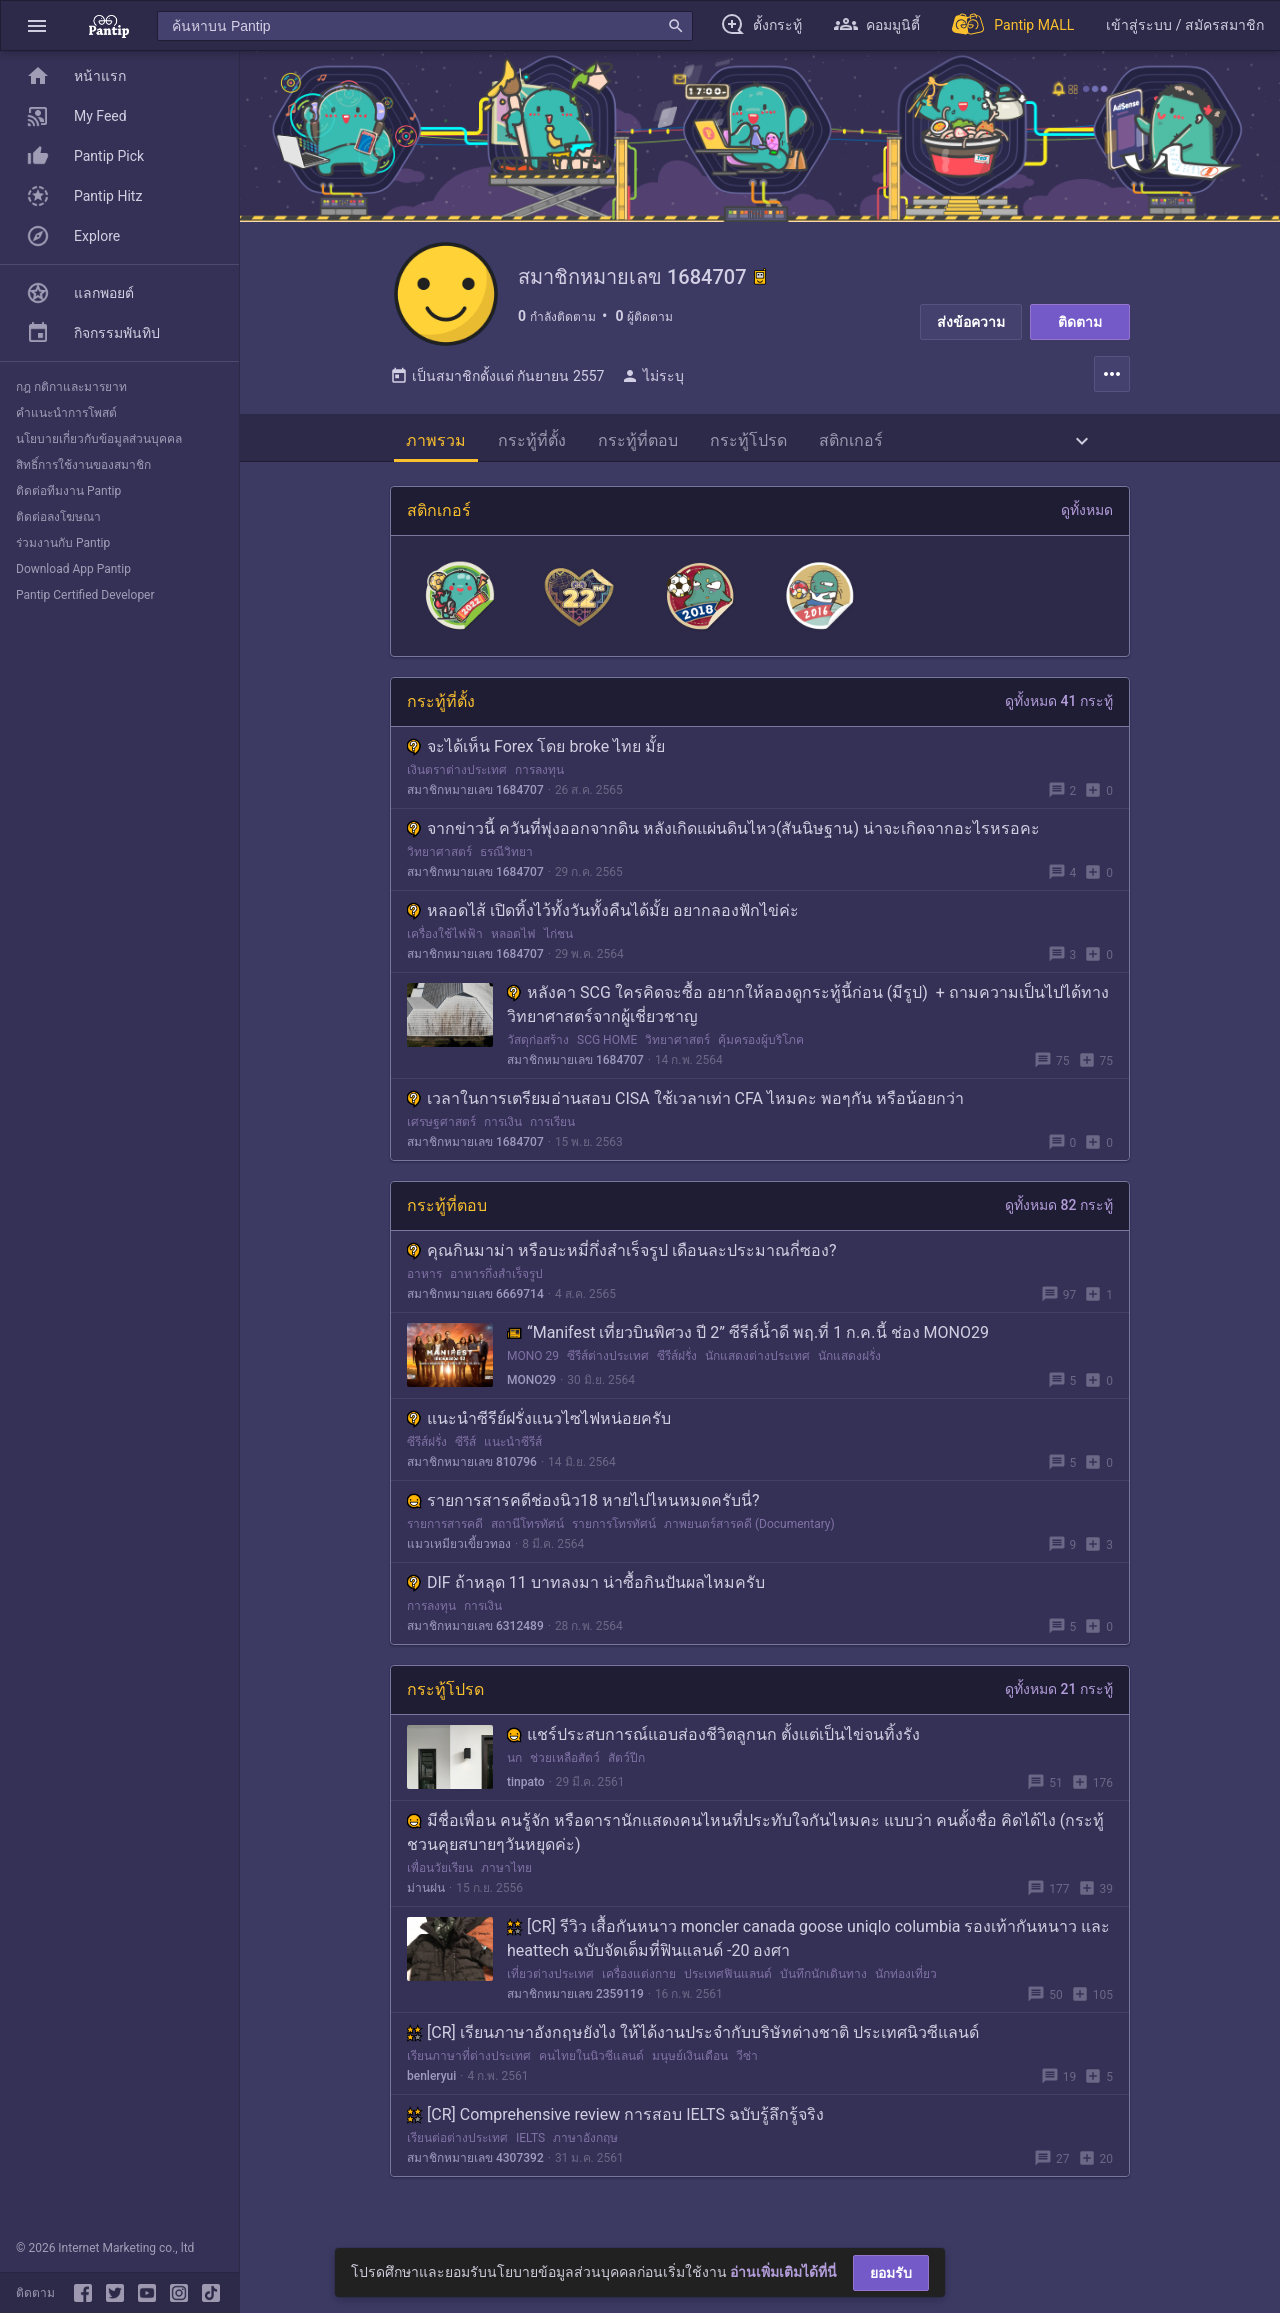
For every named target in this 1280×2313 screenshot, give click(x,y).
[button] (37, 25)
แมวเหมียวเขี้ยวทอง (459, 1560)
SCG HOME (607, 1056)
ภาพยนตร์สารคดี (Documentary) (749, 1540)
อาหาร (424, 1290)
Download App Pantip (73, 569)
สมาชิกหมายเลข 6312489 (475, 1642)
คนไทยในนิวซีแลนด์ (591, 2072)
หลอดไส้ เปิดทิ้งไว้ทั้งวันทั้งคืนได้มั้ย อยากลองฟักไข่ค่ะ (603, 926)
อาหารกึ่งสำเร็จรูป (496, 1290)
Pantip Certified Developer (85, 595)
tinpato (526, 1798)
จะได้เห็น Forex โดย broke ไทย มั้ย (536, 762)
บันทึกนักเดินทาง (823, 1990)
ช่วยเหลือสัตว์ (565, 1774)
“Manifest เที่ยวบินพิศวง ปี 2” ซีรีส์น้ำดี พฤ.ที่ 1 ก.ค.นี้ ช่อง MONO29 (748, 1348)
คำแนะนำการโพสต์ (66, 413)
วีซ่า (747, 2072)
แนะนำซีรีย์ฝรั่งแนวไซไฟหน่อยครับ (539, 1434)
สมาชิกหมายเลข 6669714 (475, 1310)
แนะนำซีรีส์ (513, 1458)
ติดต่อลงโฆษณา (58, 517)
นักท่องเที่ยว (906, 1990)
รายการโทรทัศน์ (614, 1540)
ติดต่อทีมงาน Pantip (68, 491)
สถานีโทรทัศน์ (527, 1540)
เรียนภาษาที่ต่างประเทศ (469, 2072)
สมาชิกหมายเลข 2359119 (575, 2010)
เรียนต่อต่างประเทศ (457, 2154)
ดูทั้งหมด (1087, 526)
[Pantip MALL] (1013, 25)
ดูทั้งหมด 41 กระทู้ (1059, 717)
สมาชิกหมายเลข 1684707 (475, 806)
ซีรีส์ (465, 1458)
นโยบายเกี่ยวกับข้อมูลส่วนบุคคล (99, 439)
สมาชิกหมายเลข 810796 (472, 1478)
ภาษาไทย (506, 1884)
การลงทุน (539, 786)
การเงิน (503, 1138)
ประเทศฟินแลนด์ (728, 1990)
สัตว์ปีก (626, 1774)
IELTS (530, 2154)
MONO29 (531, 1396)
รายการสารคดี (445, 1540)
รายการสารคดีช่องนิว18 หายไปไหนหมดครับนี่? (583, 1516)
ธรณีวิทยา (506, 868)
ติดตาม (1080, 322)
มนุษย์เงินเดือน (690, 2072)
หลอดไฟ (513, 950)
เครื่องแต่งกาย (639, 1990)
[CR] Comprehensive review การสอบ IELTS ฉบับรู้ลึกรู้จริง (615, 2130)
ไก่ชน (558, 950)
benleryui (431, 2092)
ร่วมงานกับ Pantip (63, 543)
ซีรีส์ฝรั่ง (677, 1372)
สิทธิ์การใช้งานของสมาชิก (83, 465)
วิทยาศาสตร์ (439, 868)
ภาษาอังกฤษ (585, 2154)
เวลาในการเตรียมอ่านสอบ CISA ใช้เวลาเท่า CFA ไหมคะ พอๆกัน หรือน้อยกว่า (685, 1114)
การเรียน (552, 1138)
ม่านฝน (426, 1904)
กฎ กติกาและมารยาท (71, 387)
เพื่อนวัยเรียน (440, 1884)
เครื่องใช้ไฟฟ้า (445, 950)
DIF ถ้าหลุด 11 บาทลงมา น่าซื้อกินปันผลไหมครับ (586, 1598)
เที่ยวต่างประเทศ (550, 1990)
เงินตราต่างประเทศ (457, 786)
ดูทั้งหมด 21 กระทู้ (1059, 1705)
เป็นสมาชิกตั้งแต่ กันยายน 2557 (497, 392)
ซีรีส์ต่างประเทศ (608, 1372)
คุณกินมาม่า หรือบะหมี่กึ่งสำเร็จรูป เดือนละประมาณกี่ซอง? (622, 1266)
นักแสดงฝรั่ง (849, 1372)
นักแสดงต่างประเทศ (757, 1372)
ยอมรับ (891, 2273)
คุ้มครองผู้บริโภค (761, 1056)
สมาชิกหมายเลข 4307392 (475, 2174)
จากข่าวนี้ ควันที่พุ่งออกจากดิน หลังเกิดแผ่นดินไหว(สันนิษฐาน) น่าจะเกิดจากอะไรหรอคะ (723, 844)
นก (514, 1774)
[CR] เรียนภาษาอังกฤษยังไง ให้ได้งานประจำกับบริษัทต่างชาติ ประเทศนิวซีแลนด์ (693, 2048)
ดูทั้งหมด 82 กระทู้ (1059, 1221)
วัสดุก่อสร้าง (538, 1056)
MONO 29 (533, 1372)
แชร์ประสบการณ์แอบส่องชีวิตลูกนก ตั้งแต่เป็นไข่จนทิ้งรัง (713, 1750)
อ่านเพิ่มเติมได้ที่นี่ (783, 2272)
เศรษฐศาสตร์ (441, 1138)
